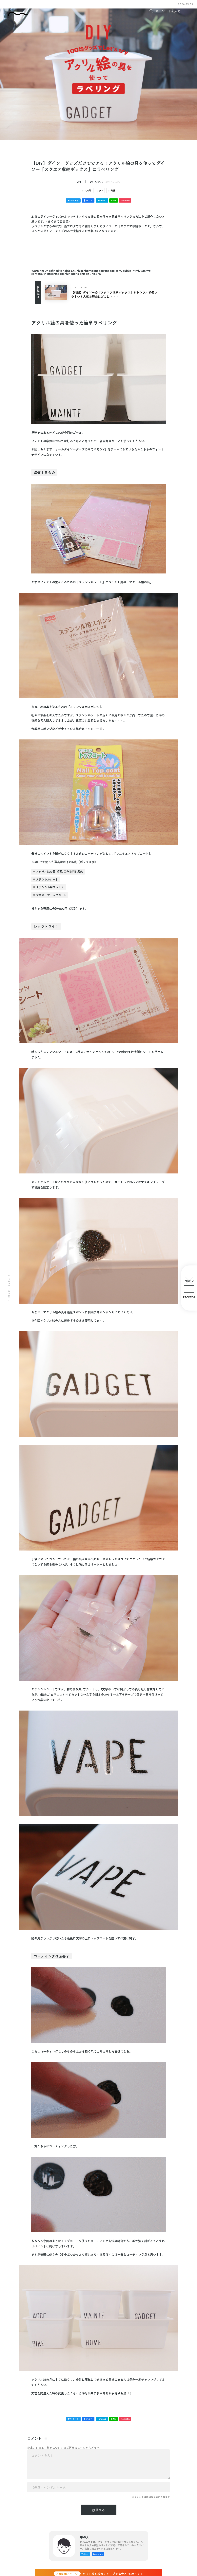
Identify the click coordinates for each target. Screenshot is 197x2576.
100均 (87, 190)
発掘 (112, 190)
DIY (101, 190)
